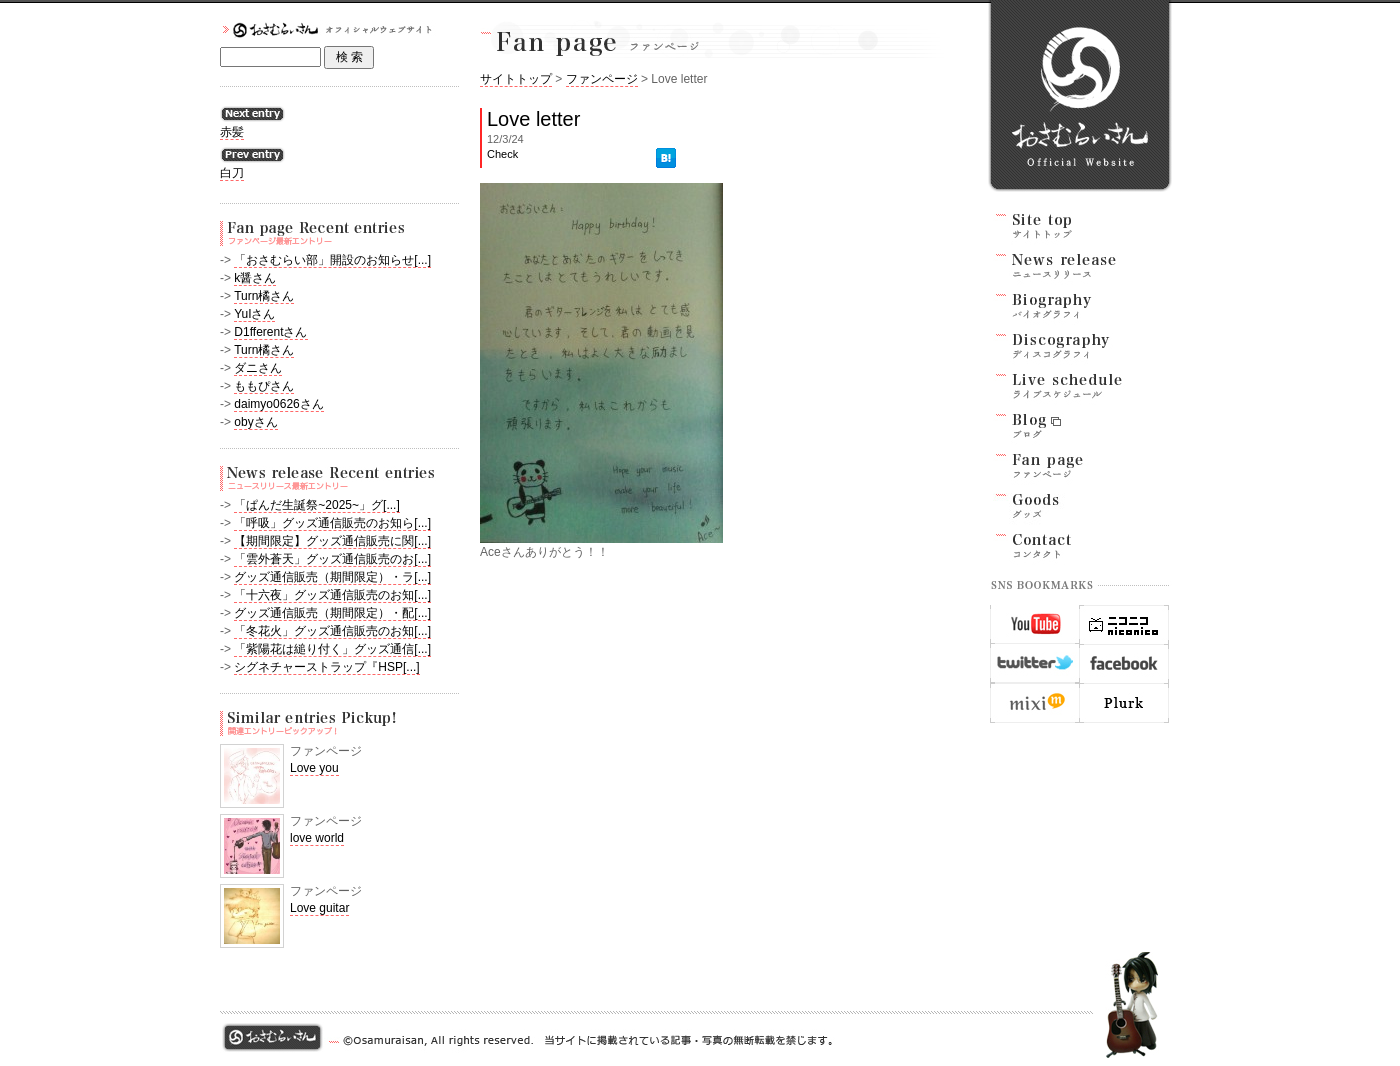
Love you (314, 768)
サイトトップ (516, 79)
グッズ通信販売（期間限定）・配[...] (332, 613)
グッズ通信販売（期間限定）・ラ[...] (332, 577)
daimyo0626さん (278, 404)
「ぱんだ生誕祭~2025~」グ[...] (316, 505)
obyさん (255, 422)
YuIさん (254, 314)
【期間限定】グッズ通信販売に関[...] (332, 541)
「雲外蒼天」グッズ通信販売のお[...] (332, 559)
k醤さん (255, 278)
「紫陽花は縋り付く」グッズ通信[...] (332, 649)
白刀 (232, 173)
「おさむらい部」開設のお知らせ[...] (332, 260)
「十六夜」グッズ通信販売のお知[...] (332, 595)
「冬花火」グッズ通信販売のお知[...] (332, 631)
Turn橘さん (264, 296)
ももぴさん (264, 386)
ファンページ (602, 79)
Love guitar (319, 908)
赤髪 (232, 132)
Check (502, 154)
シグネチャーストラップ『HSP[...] (326, 667)
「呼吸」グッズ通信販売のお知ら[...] (332, 523)
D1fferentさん (270, 332)
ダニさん (258, 368)
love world (317, 838)
